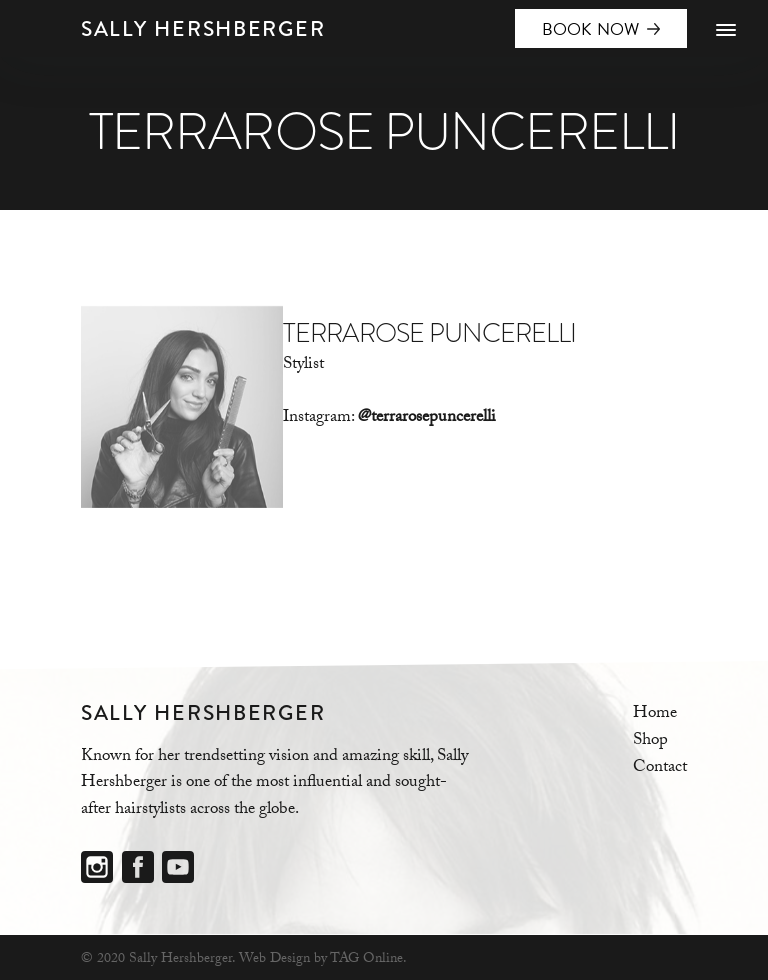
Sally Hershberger (203, 28)
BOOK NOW (591, 29)
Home (655, 714)
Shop (650, 741)
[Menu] (725, 31)
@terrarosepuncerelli (427, 418)
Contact (660, 768)
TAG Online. (368, 960)
